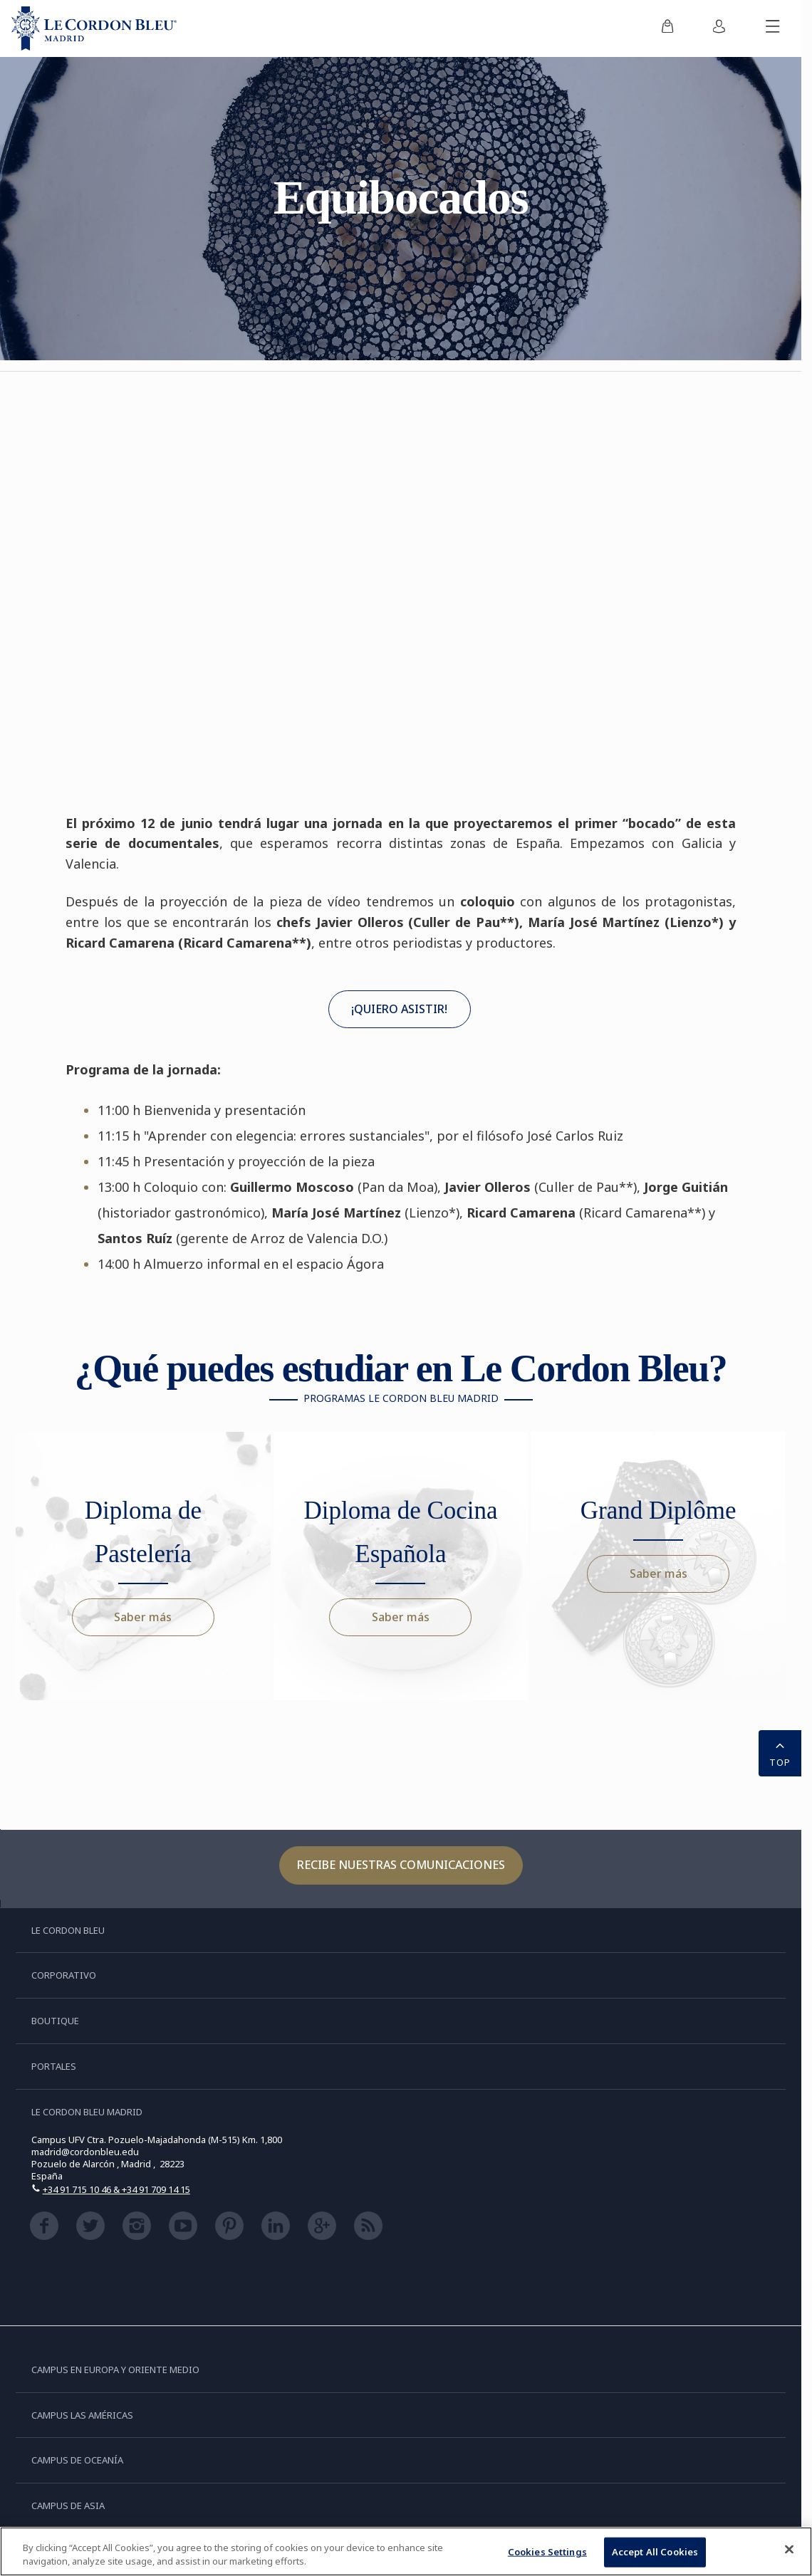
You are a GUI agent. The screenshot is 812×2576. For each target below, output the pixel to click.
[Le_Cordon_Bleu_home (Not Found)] (94, 28)
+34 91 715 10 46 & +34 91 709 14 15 (116, 2189)
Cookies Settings (547, 2551)
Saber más (143, 1617)
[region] (406, 2551)
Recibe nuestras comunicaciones (401, 1865)
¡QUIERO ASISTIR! (399, 1009)
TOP (780, 1752)
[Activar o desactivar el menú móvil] (772, 28)
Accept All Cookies (655, 2551)
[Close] (789, 2549)
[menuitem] (667, 28)
